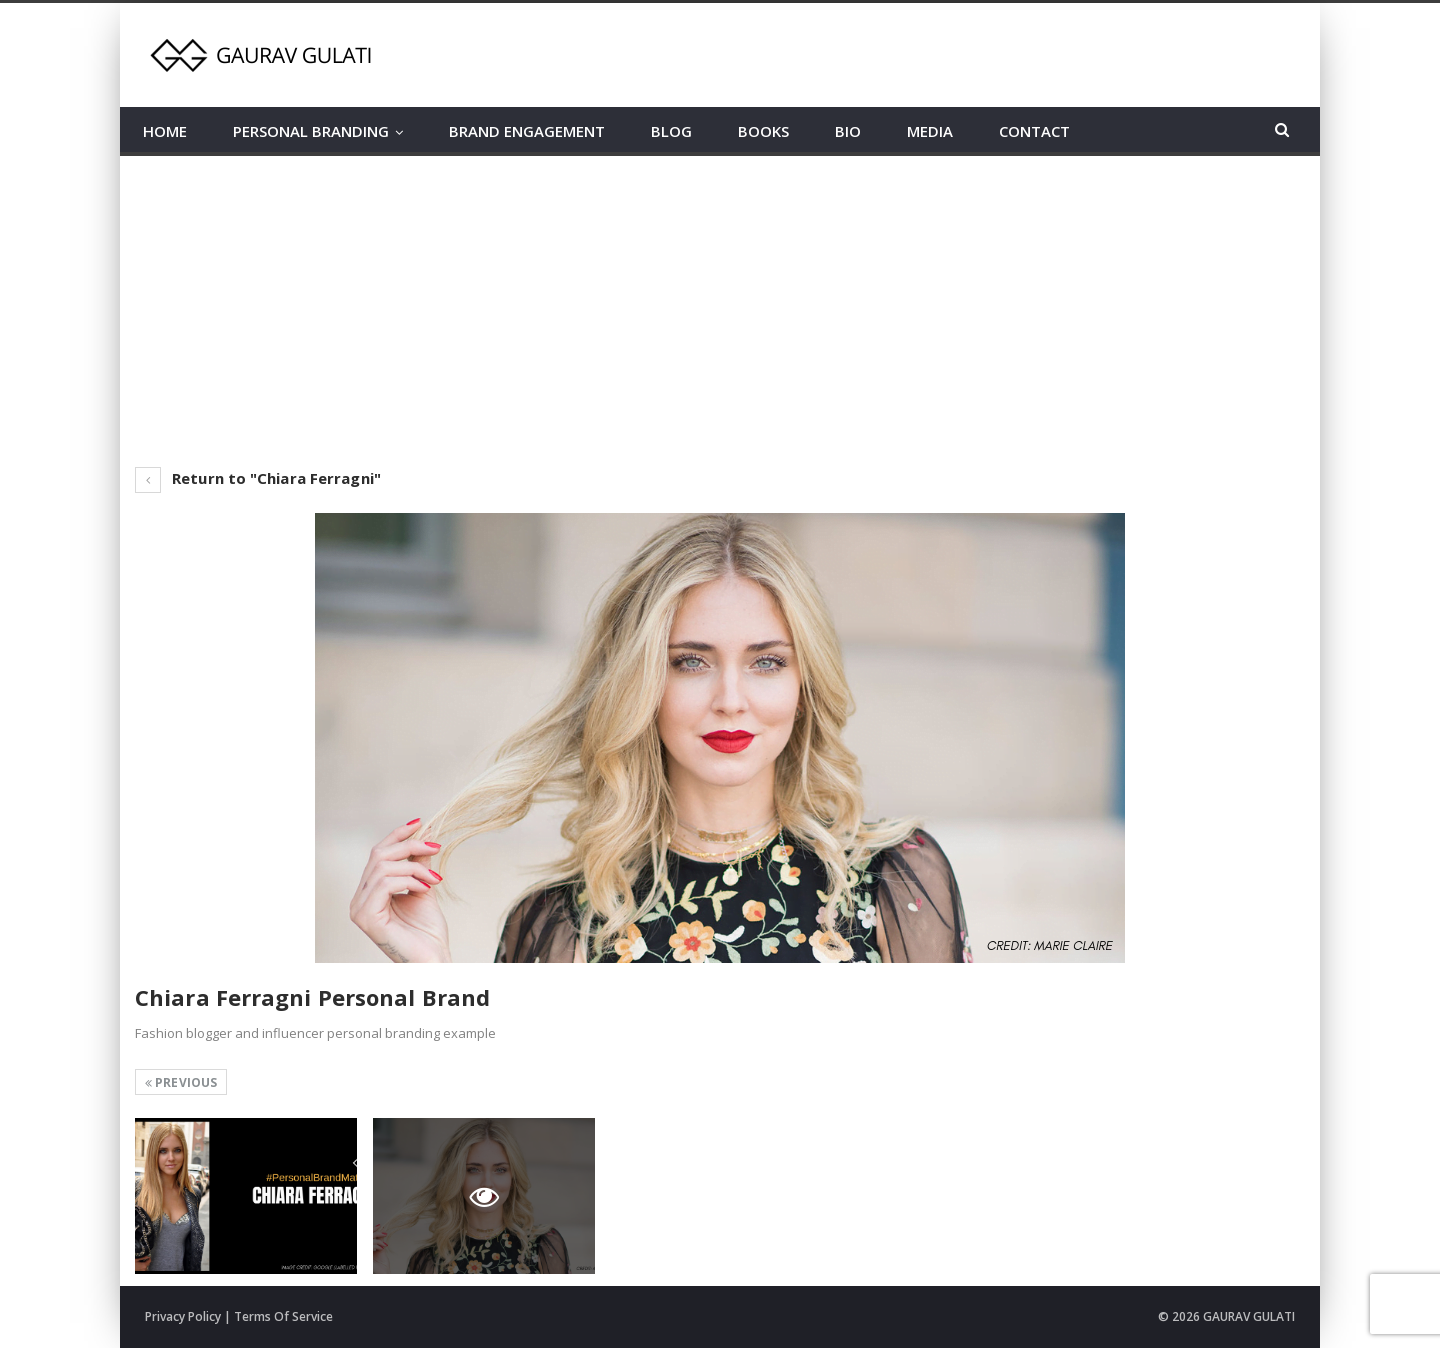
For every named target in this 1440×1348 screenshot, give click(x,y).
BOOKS (763, 131)
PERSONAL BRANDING (311, 131)
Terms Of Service (283, 1316)
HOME (165, 131)
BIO (848, 131)
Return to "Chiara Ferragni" (258, 478)
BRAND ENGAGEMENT (527, 131)
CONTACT (1034, 131)
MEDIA (930, 131)
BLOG (671, 131)
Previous (181, 1082)
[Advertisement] (720, 306)
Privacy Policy (183, 1316)
